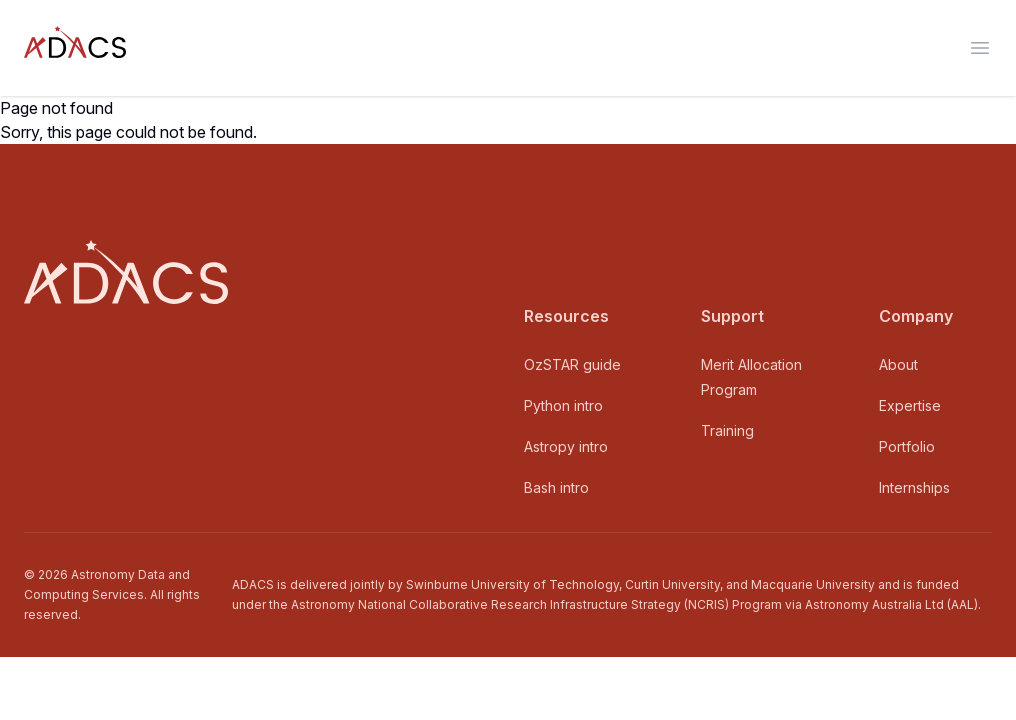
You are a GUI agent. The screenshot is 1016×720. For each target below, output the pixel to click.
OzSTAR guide (572, 364)
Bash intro (556, 487)
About (898, 364)
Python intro (563, 405)
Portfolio (907, 446)
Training (727, 430)
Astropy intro (566, 446)
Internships (914, 487)
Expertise (910, 405)
